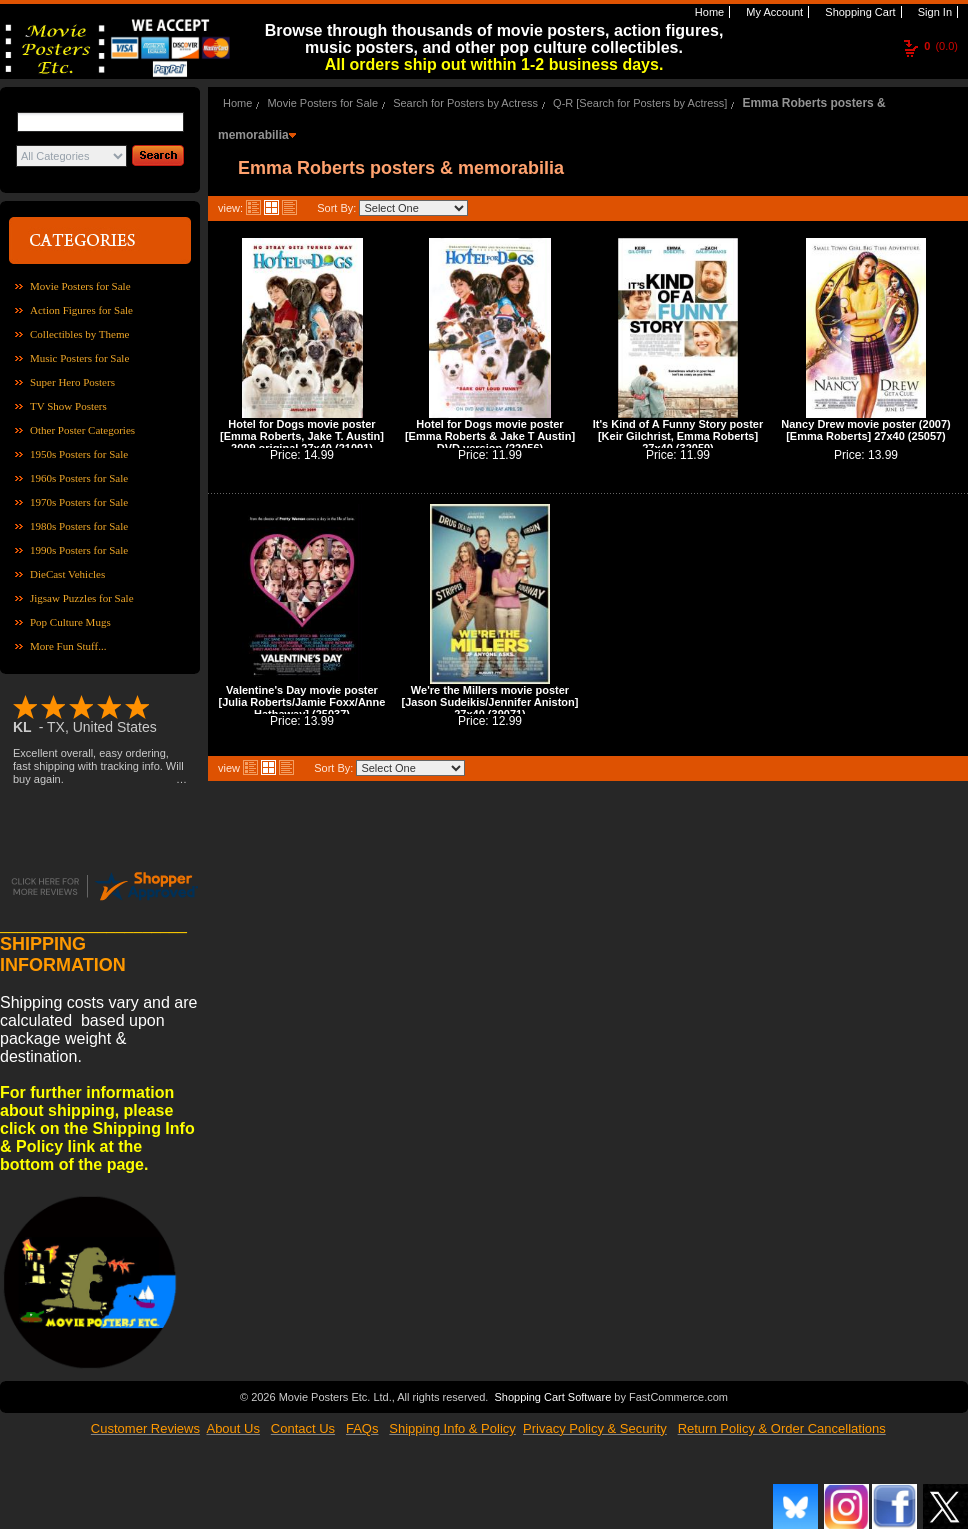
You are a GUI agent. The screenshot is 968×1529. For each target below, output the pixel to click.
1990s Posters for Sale (79, 550)
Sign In (933, 12)
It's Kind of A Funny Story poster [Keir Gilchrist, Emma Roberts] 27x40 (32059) (678, 436)
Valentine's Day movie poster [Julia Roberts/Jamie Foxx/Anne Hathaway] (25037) (302, 702)
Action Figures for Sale (81, 310)
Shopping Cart (858, 12)
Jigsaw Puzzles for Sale (82, 598)
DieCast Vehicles (67, 574)
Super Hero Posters (72, 382)
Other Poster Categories (82, 430)
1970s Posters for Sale (79, 502)
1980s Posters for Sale (79, 526)
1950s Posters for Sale (79, 454)
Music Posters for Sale (79, 358)
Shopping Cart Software (552, 1395)
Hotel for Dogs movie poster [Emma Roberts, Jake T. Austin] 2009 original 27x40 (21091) (302, 436)
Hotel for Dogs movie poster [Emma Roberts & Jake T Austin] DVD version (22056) (490, 436)
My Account (773, 12)
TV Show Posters (68, 406)
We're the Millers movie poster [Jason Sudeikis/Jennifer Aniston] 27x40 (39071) (490, 702)
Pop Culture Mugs (70, 622)
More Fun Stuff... (68, 646)
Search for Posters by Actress (465, 103)
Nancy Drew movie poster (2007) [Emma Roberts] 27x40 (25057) (865, 430)
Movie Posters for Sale (80, 286)
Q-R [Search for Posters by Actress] (640, 103)
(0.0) (941, 46)
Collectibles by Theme (79, 334)
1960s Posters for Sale (79, 478)
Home (708, 12)
